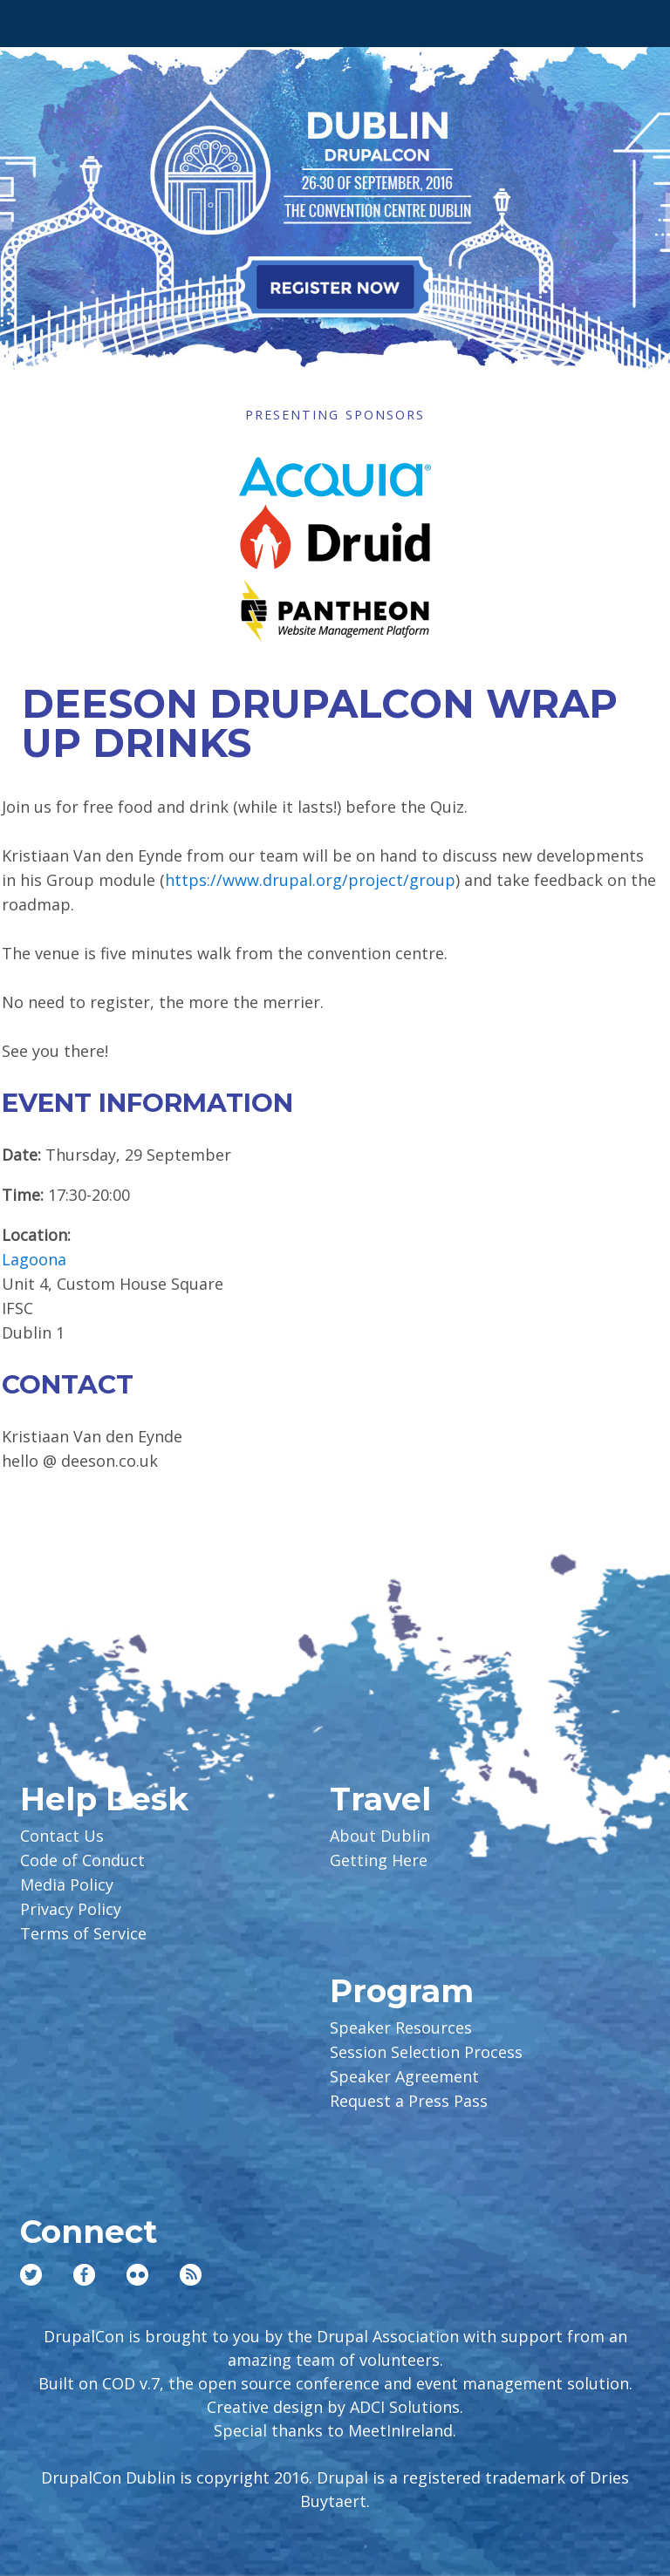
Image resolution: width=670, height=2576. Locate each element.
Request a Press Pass (409, 2100)
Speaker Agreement (404, 2076)
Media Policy (66, 1884)
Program (402, 1991)
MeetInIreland (400, 2430)
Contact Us (62, 1835)
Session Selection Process (426, 2051)
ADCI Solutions (405, 2406)
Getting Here (378, 1860)
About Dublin (380, 1835)
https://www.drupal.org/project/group (310, 879)
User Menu (633, 19)
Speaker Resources (401, 2027)
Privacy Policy (70, 1908)
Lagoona (34, 1259)
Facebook (84, 2275)
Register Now (335, 286)
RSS (191, 2275)
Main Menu (36, 19)
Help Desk (104, 1799)
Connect (88, 2231)
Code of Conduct (82, 1860)
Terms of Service (83, 1933)
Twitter (31, 2275)
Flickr (137, 2275)
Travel (380, 1799)
